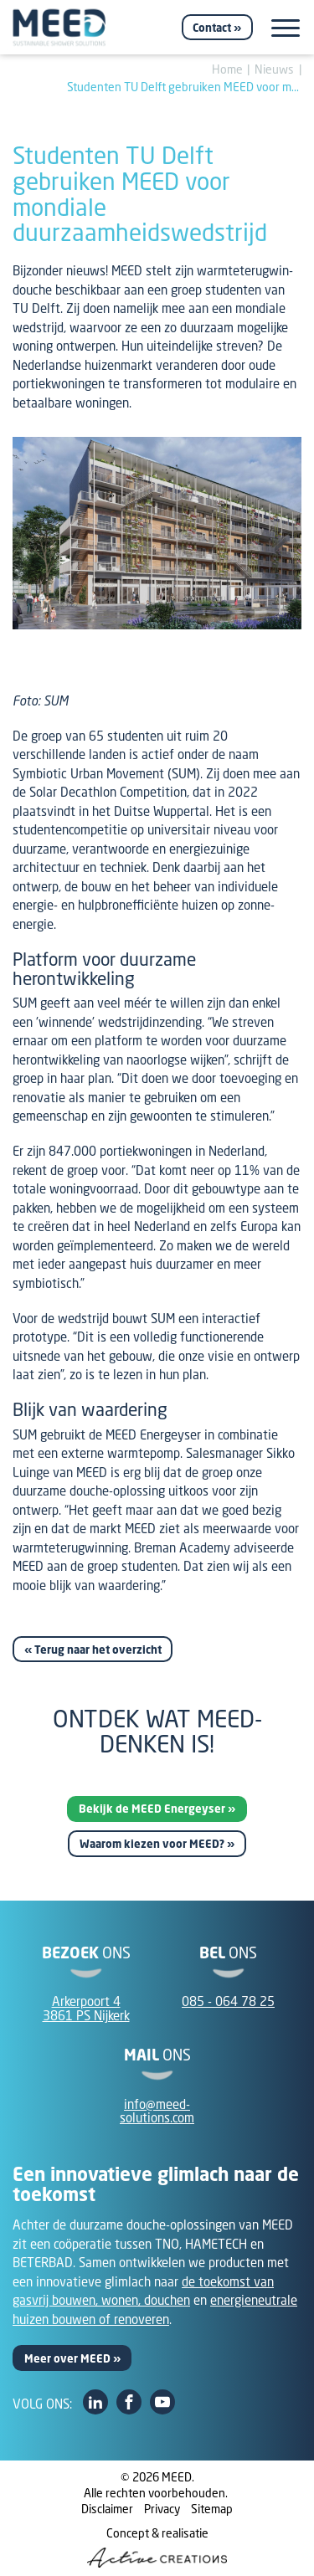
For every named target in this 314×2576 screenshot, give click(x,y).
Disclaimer (107, 2509)
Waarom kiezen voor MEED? (152, 1843)
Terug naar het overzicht (98, 1649)
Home (227, 69)
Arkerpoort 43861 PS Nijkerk (86, 2008)
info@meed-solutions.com (157, 2111)
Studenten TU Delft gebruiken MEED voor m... (183, 87)
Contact (212, 27)
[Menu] (285, 28)
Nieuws (274, 69)
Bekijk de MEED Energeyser (152, 1808)
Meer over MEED (67, 2358)
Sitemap (212, 2509)
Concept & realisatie (157, 2547)
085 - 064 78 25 (228, 2001)
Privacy (162, 2509)
